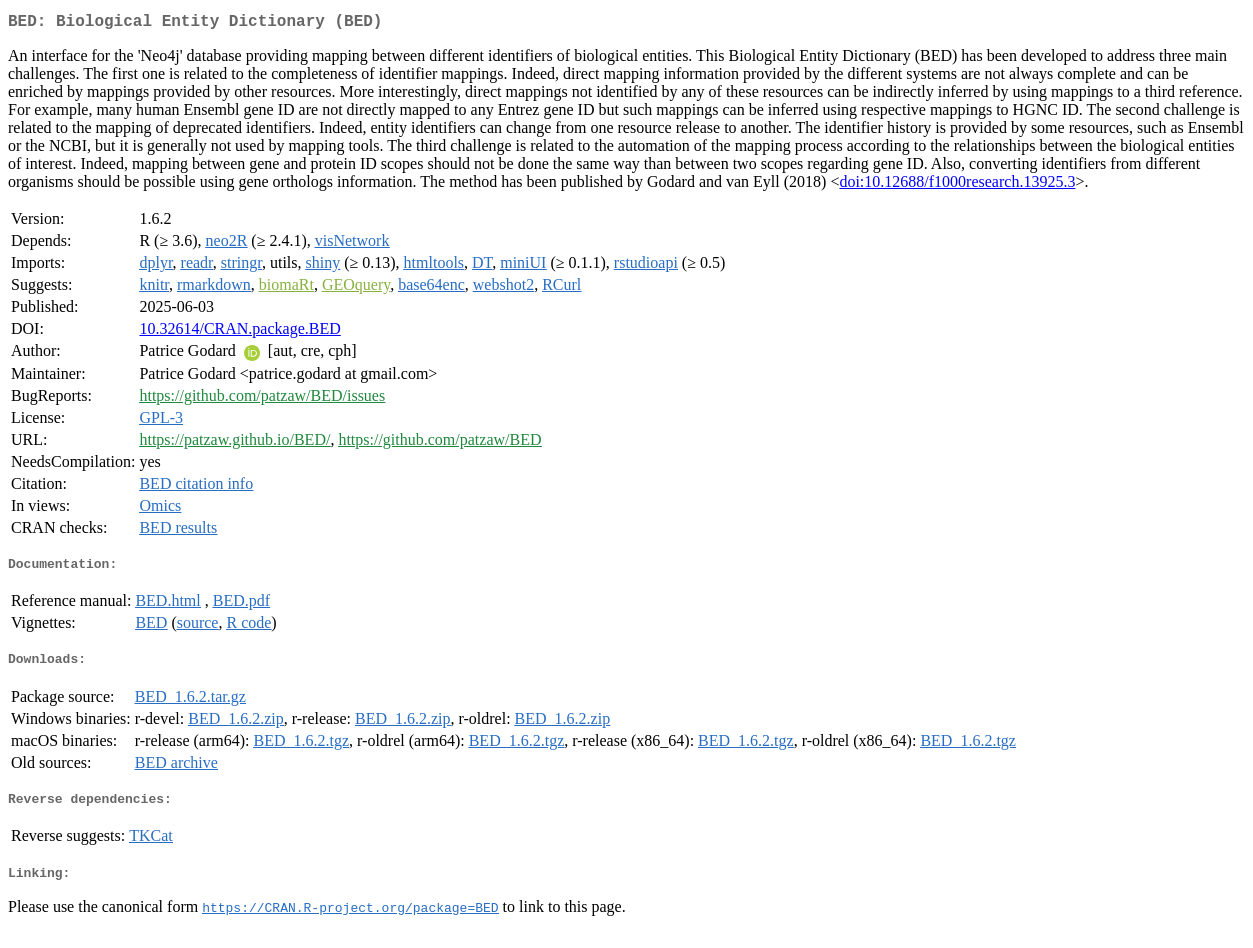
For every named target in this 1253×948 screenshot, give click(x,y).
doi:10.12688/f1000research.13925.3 (957, 185)
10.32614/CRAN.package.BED (239, 332)
